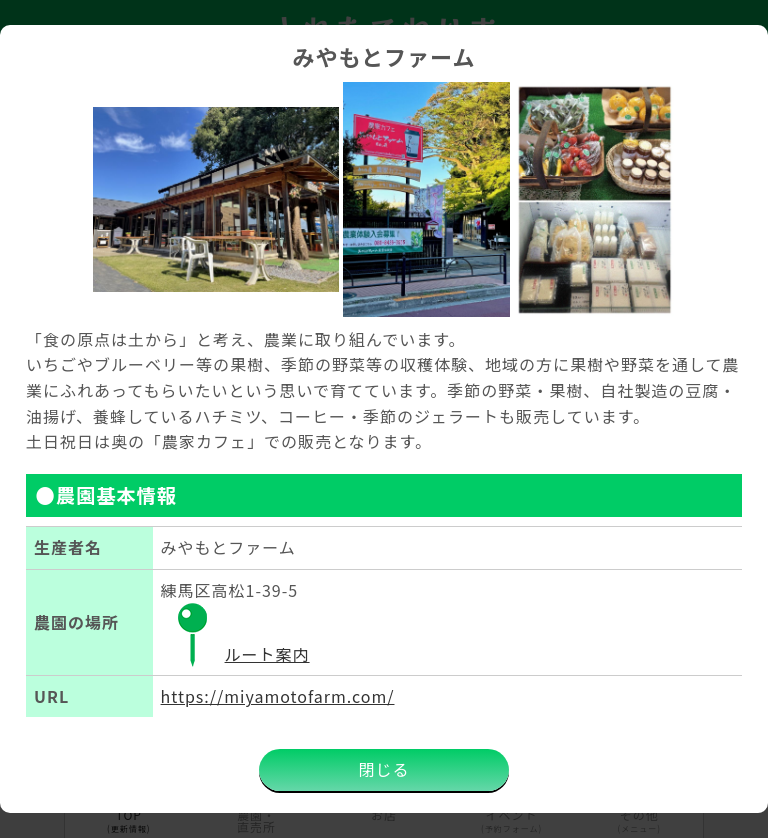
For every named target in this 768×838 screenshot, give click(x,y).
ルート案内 (235, 654)
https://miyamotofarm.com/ (278, 696)
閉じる (383, 769)
